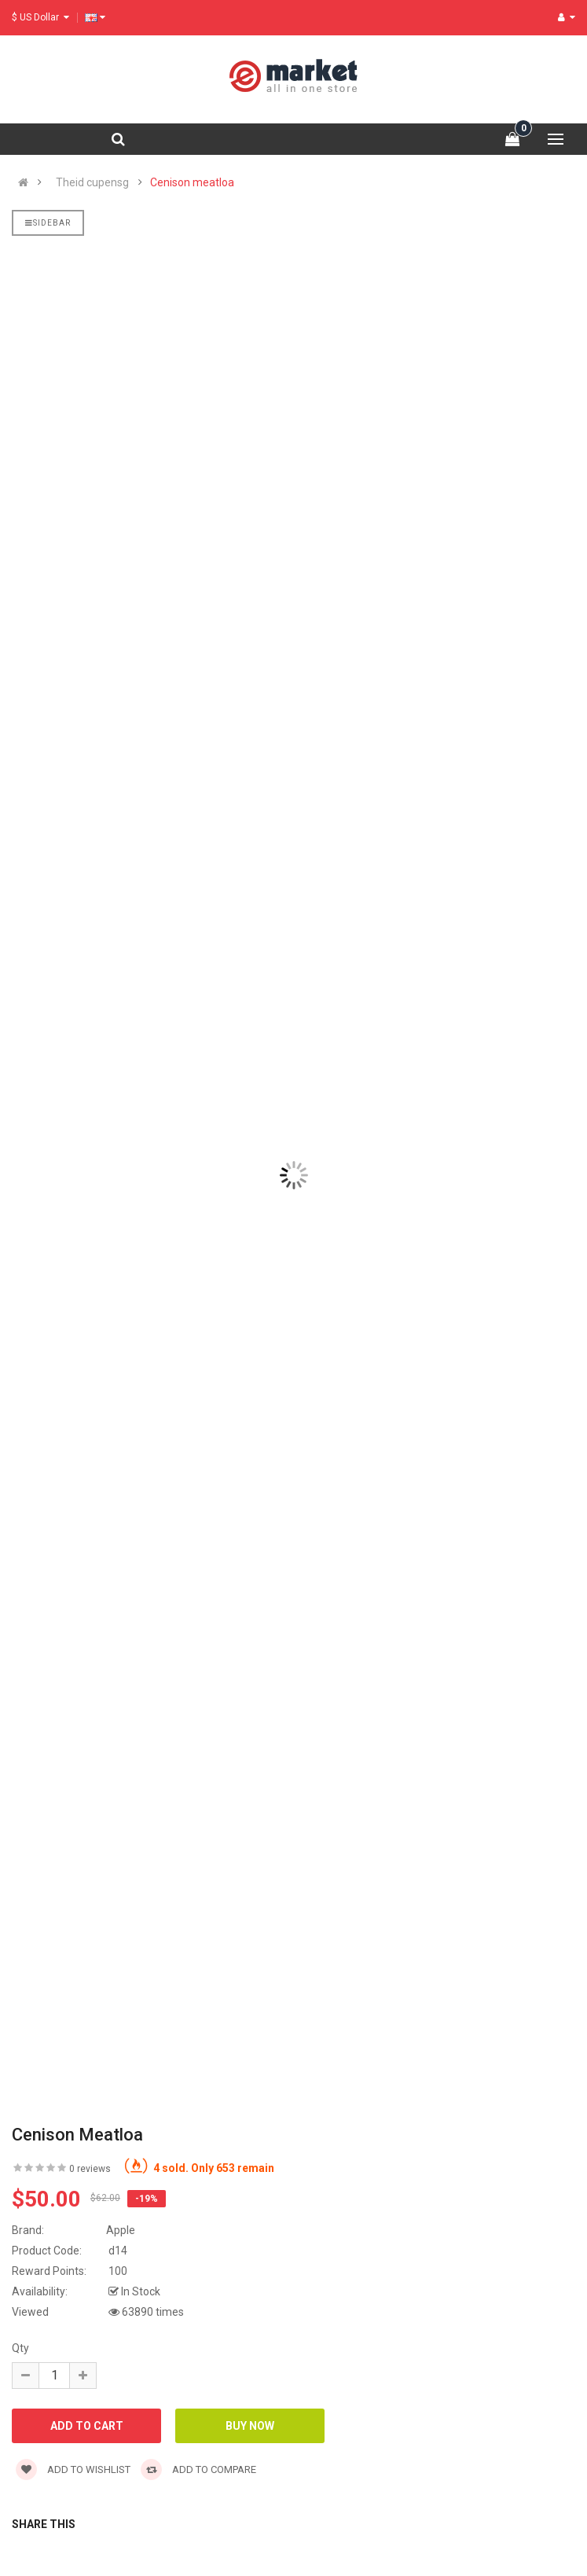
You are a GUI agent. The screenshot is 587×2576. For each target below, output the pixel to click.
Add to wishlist (73, 2469)
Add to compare (198, 2469)
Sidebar (48, 223)
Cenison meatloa (192, 182)
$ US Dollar (40, 17)
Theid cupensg (92, 182)
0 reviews (90, 2168)
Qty (20, 2348)
